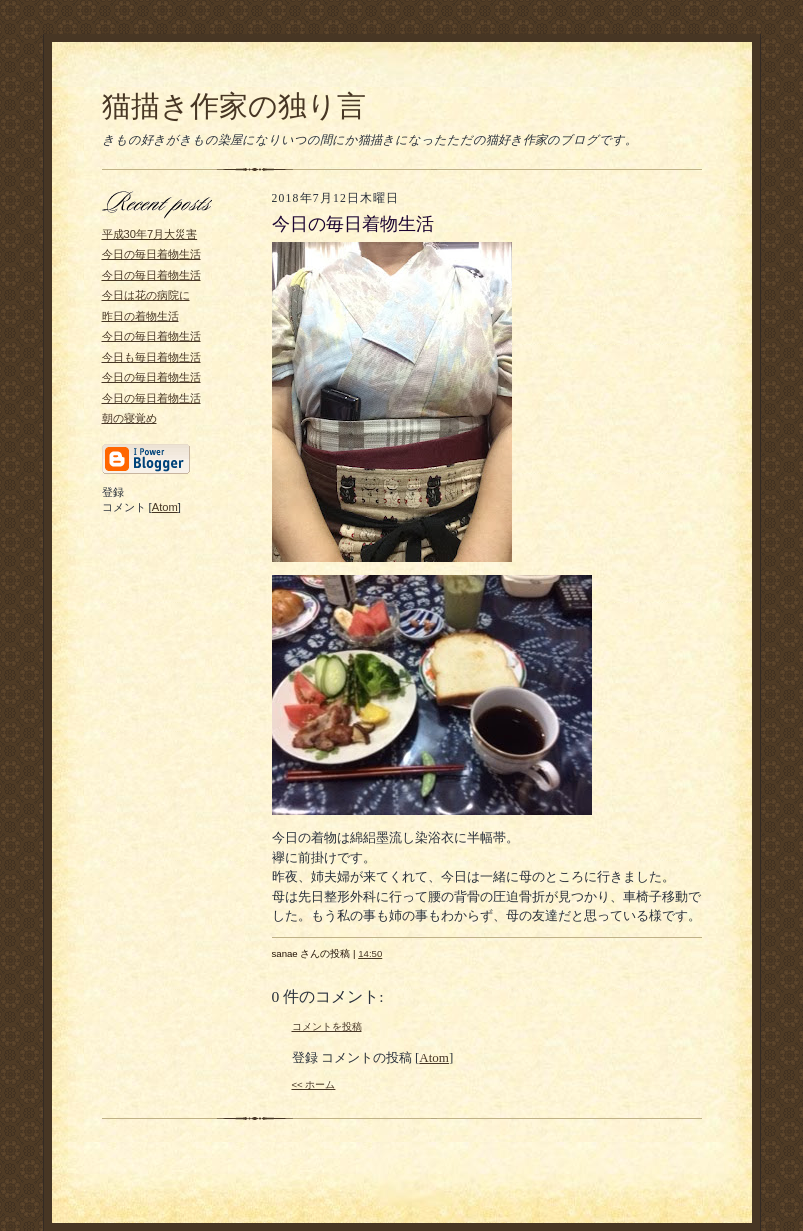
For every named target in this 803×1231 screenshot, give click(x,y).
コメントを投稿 (327, 1026)
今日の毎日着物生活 (151, 254)
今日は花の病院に (146, 295)
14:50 (370, 953)
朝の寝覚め (129, 418)
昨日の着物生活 (140, 316)
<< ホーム (314, 1084)
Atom (165, 507)
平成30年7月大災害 (150, 234)
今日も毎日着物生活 (151, 357)
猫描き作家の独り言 (234, 106)
